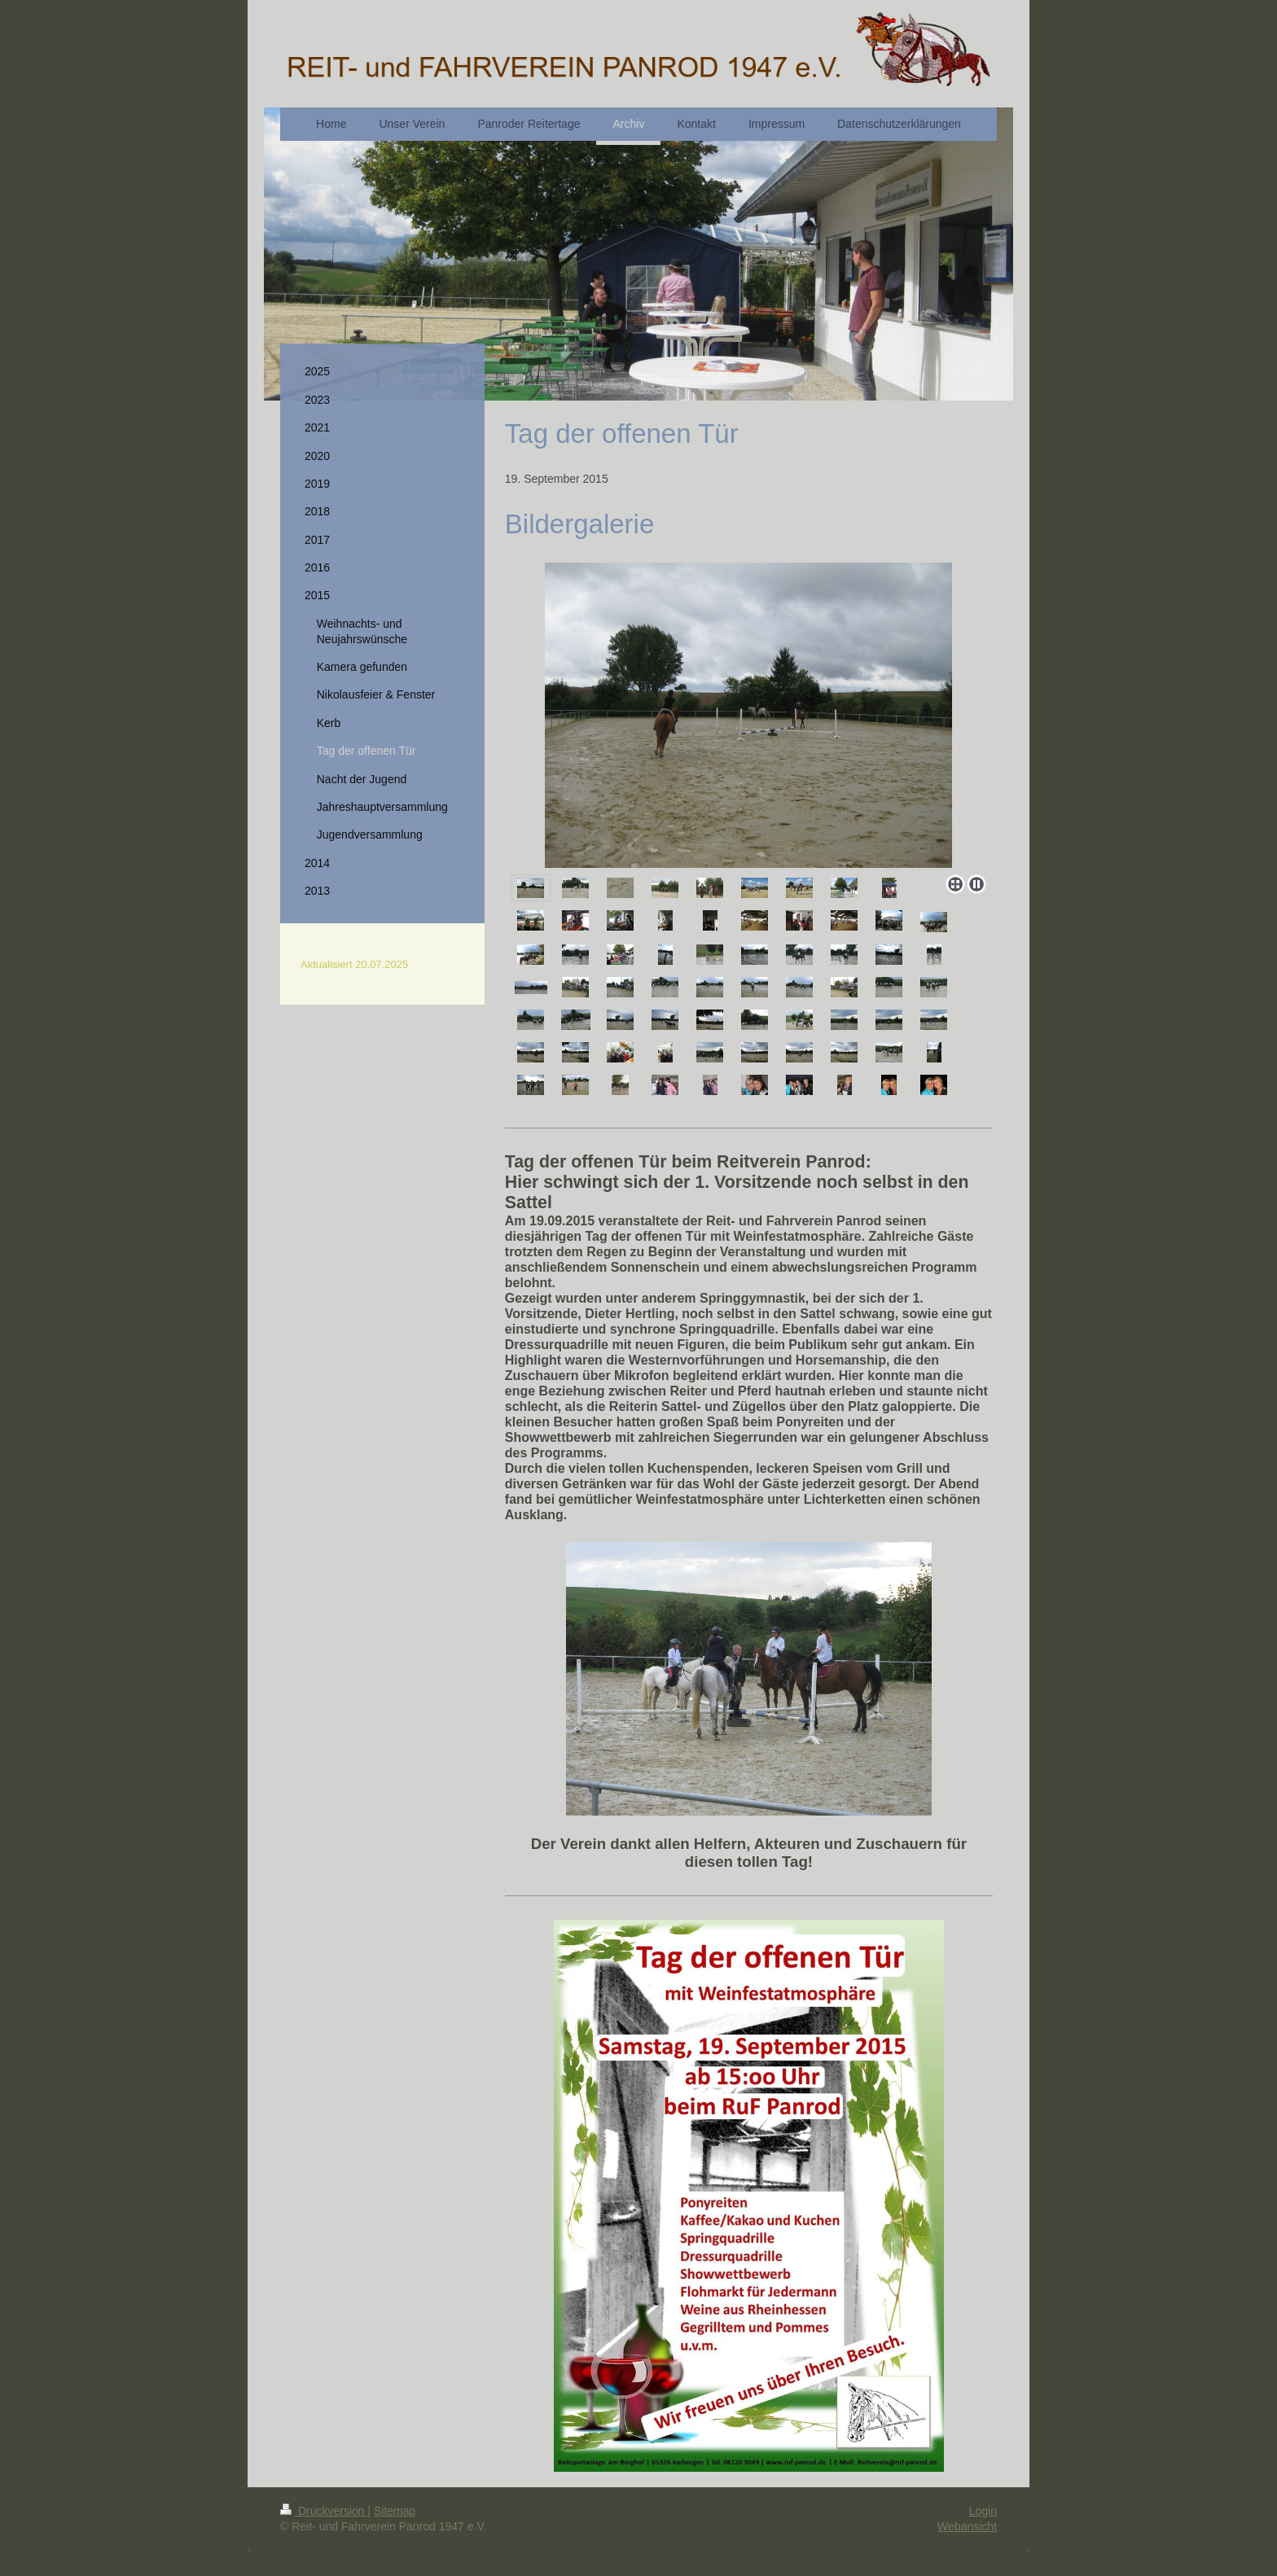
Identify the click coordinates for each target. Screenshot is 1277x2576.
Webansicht (967, 2526)
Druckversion (323, 2510)
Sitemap (394, 2510)
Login (983, 2510)
